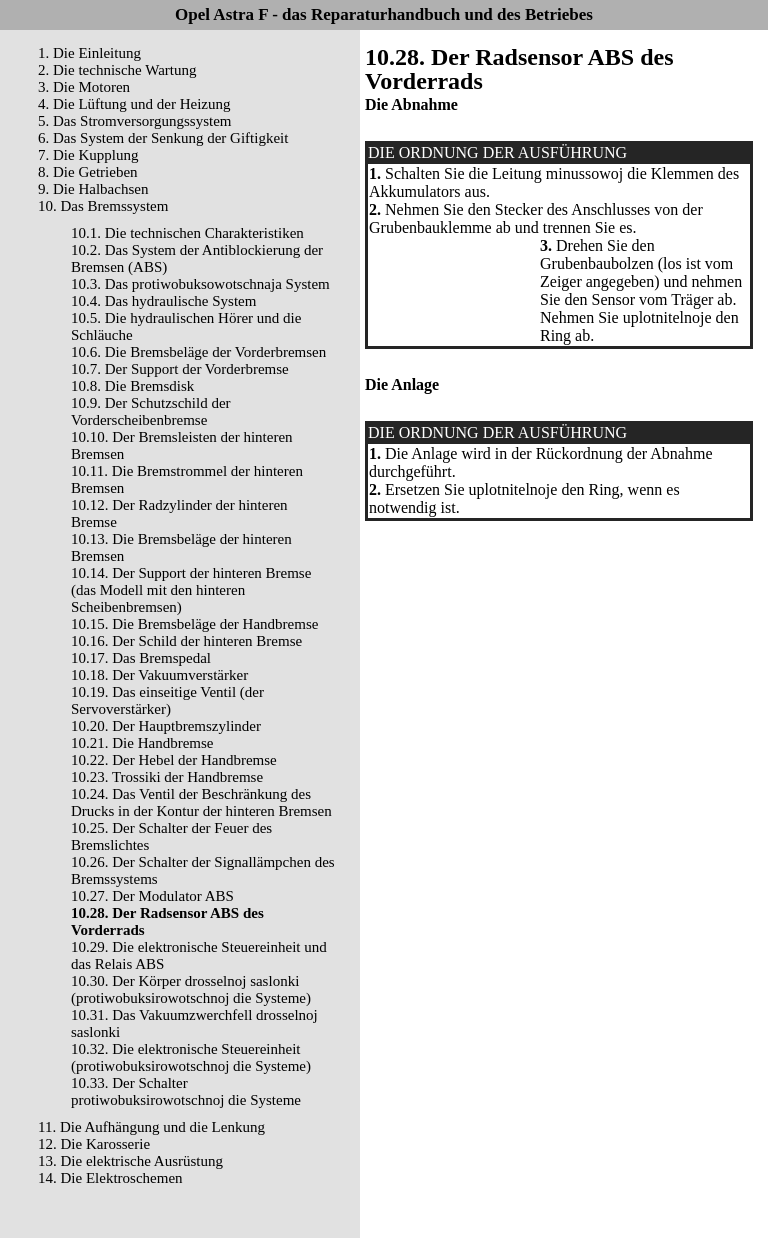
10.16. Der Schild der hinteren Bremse (186, 641)
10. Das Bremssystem (103, 206)
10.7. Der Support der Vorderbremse (180, 369)
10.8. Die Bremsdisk (132, 386)
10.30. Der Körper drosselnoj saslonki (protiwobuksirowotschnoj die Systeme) (191, 989)
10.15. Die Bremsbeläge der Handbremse (194, 624)
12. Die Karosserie (94, 1144)
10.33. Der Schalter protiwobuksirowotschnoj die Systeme (186, 1091)
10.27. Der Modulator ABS (152, 896)
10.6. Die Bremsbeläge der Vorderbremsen (198, 352)
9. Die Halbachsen (93, 189)
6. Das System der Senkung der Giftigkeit (163, 138)
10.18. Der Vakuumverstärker (159, 675)
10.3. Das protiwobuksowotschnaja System (200, 284)
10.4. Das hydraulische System (163, 301)
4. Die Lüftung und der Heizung (134, 104)
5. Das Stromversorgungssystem (134, 121)
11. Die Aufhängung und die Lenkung (151, 1127)
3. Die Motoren (84, 87)
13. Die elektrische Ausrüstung (130, 1161)
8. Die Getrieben (88, 172)
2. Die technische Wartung (117, 70)
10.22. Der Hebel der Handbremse (174, 760)
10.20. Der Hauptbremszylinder (166, 726)
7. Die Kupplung (88, 155)
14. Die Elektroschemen (110, 1178)
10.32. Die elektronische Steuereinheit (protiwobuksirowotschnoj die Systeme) (191, 1057)
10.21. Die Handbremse (142, 743)
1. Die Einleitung (89, 53)
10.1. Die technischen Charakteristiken (187, 233)
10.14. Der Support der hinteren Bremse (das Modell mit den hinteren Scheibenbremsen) (191, 590)
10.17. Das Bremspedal (141, 658)
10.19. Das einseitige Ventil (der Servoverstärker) (167, 700)
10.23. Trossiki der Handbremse (167, 777)
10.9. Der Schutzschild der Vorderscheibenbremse (151, 411)
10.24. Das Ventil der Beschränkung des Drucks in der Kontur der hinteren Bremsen (201, 802)
